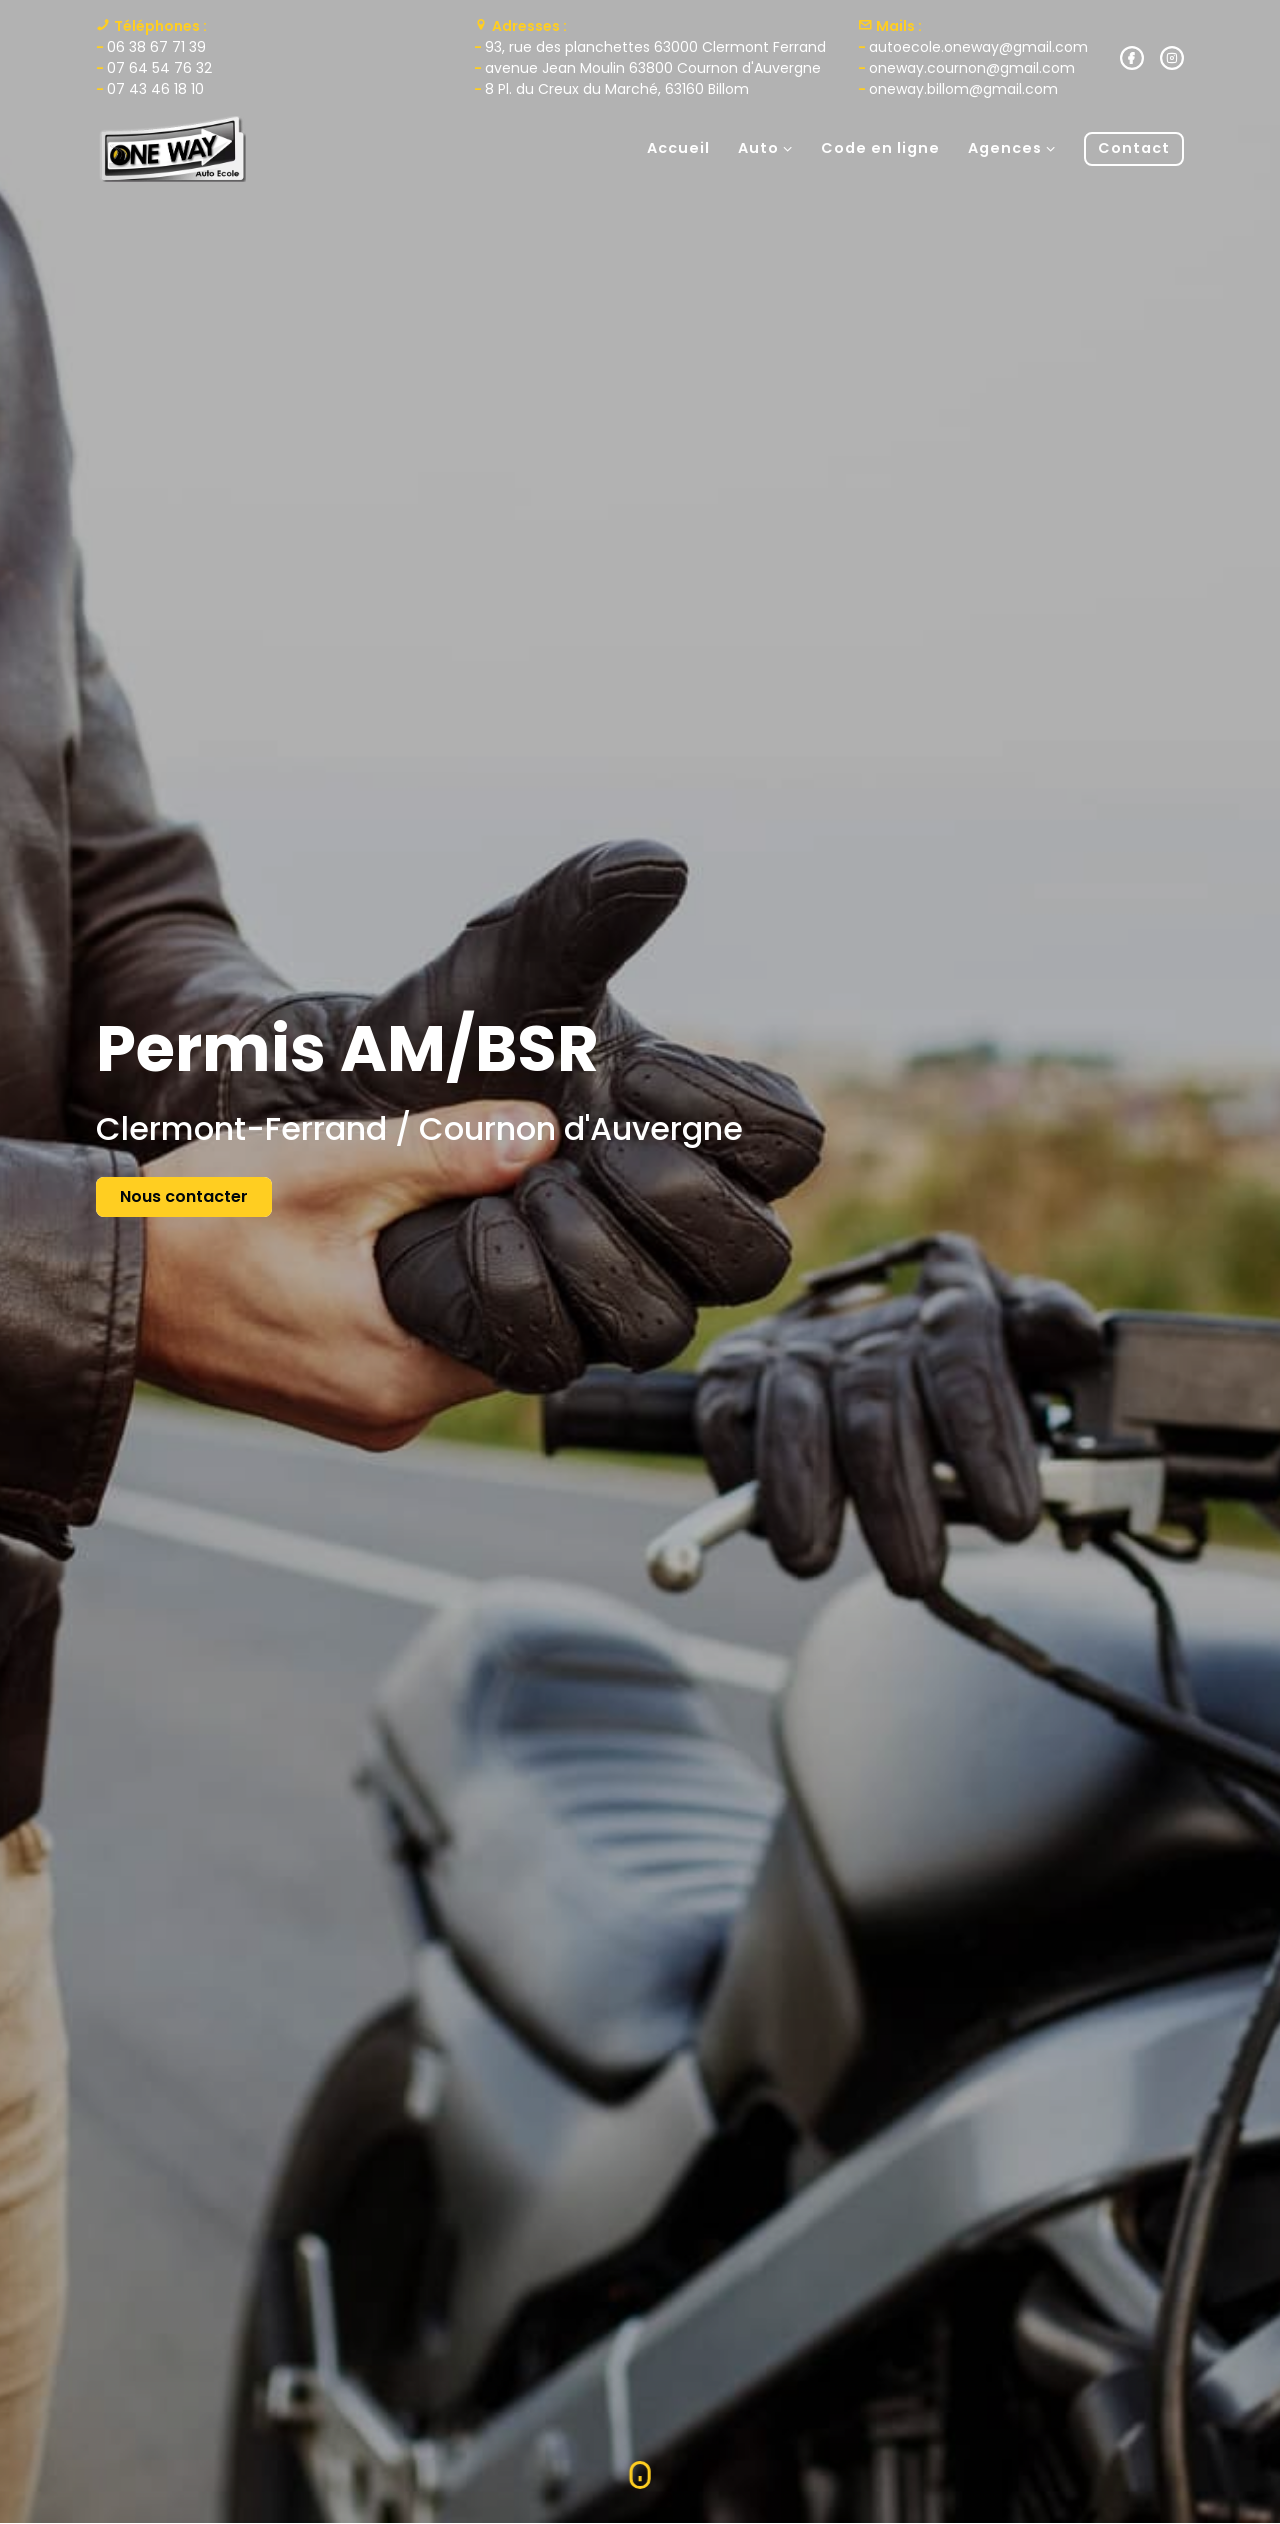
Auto (765, 148)
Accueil (678, 148)
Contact (1134, 148)
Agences (1012, 148)
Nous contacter (184, 1196)
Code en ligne (880, 148)
